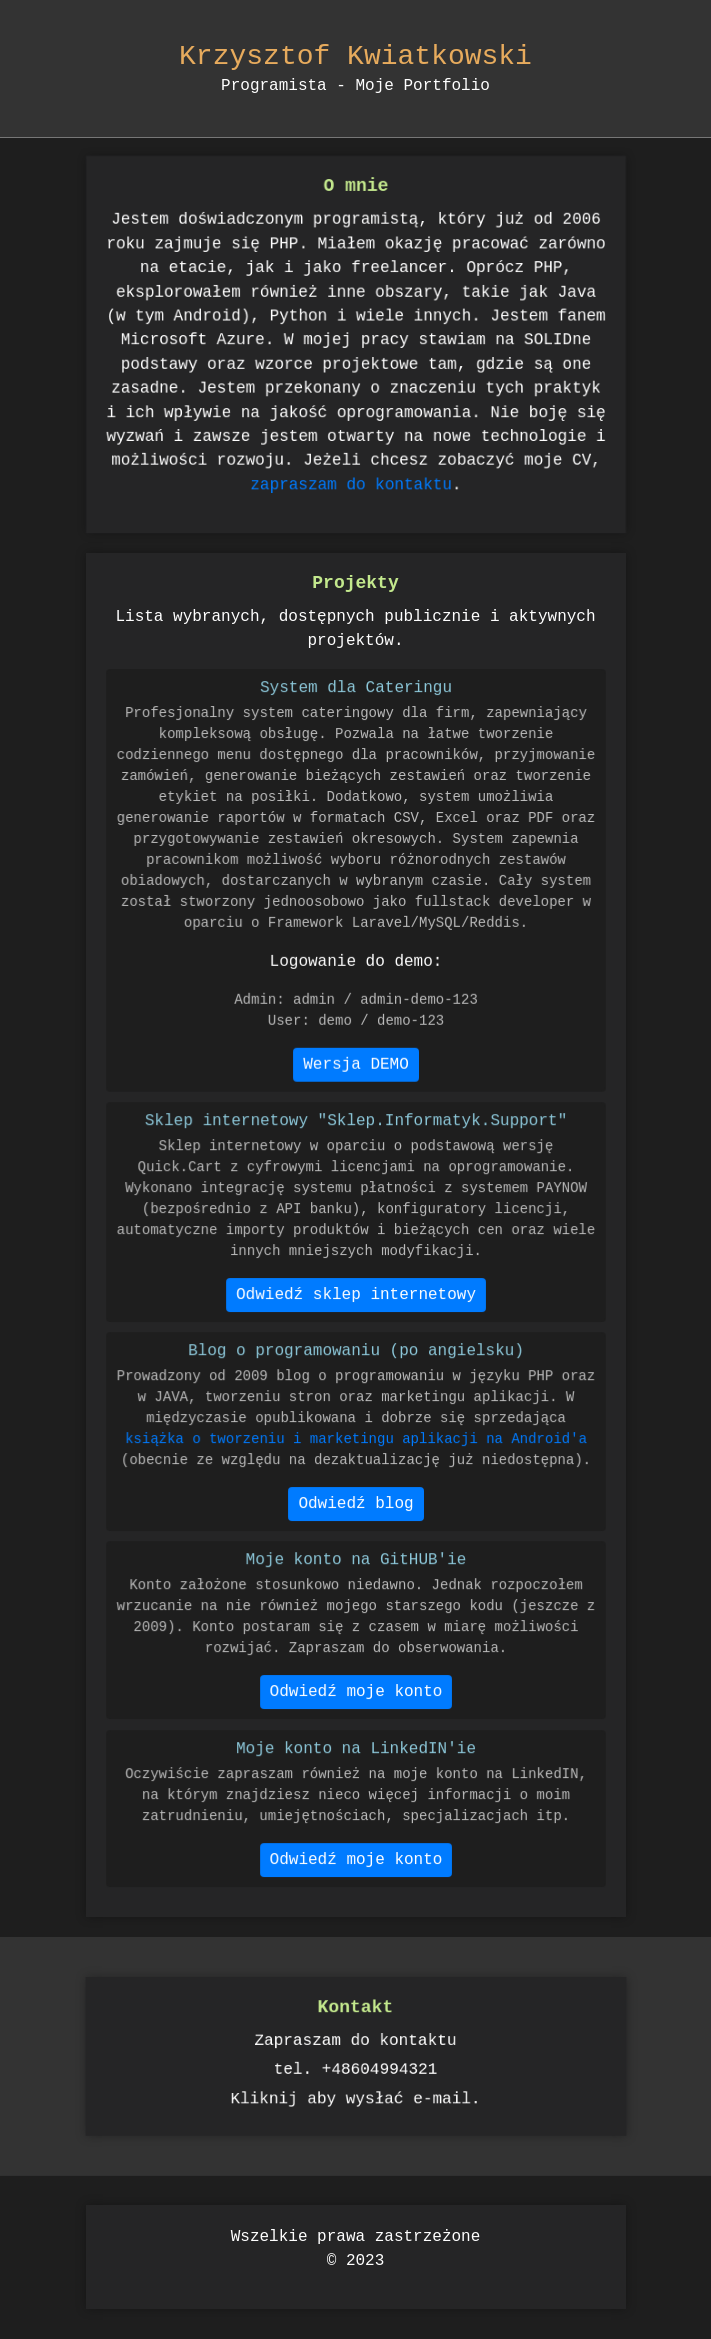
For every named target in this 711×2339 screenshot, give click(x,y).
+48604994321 (380, 2068)
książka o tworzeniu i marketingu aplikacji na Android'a (355, 1445)
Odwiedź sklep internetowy (355, 1296)
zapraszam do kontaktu (351, 470)
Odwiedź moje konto (355, 1694)
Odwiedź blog (356, 1506)
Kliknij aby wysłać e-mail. (355, 2096)
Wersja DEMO (355, 1051)
